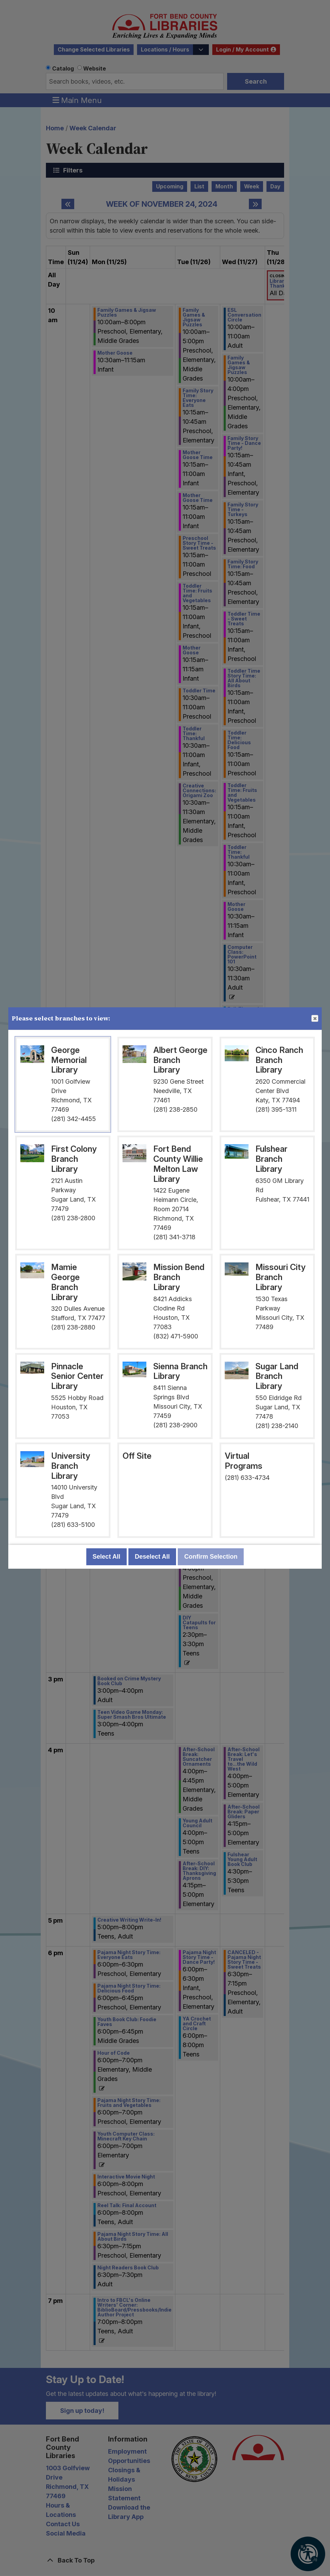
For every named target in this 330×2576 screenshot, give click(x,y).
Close (314, 1019)
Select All (106, 1556)
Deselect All (152, 1556)
